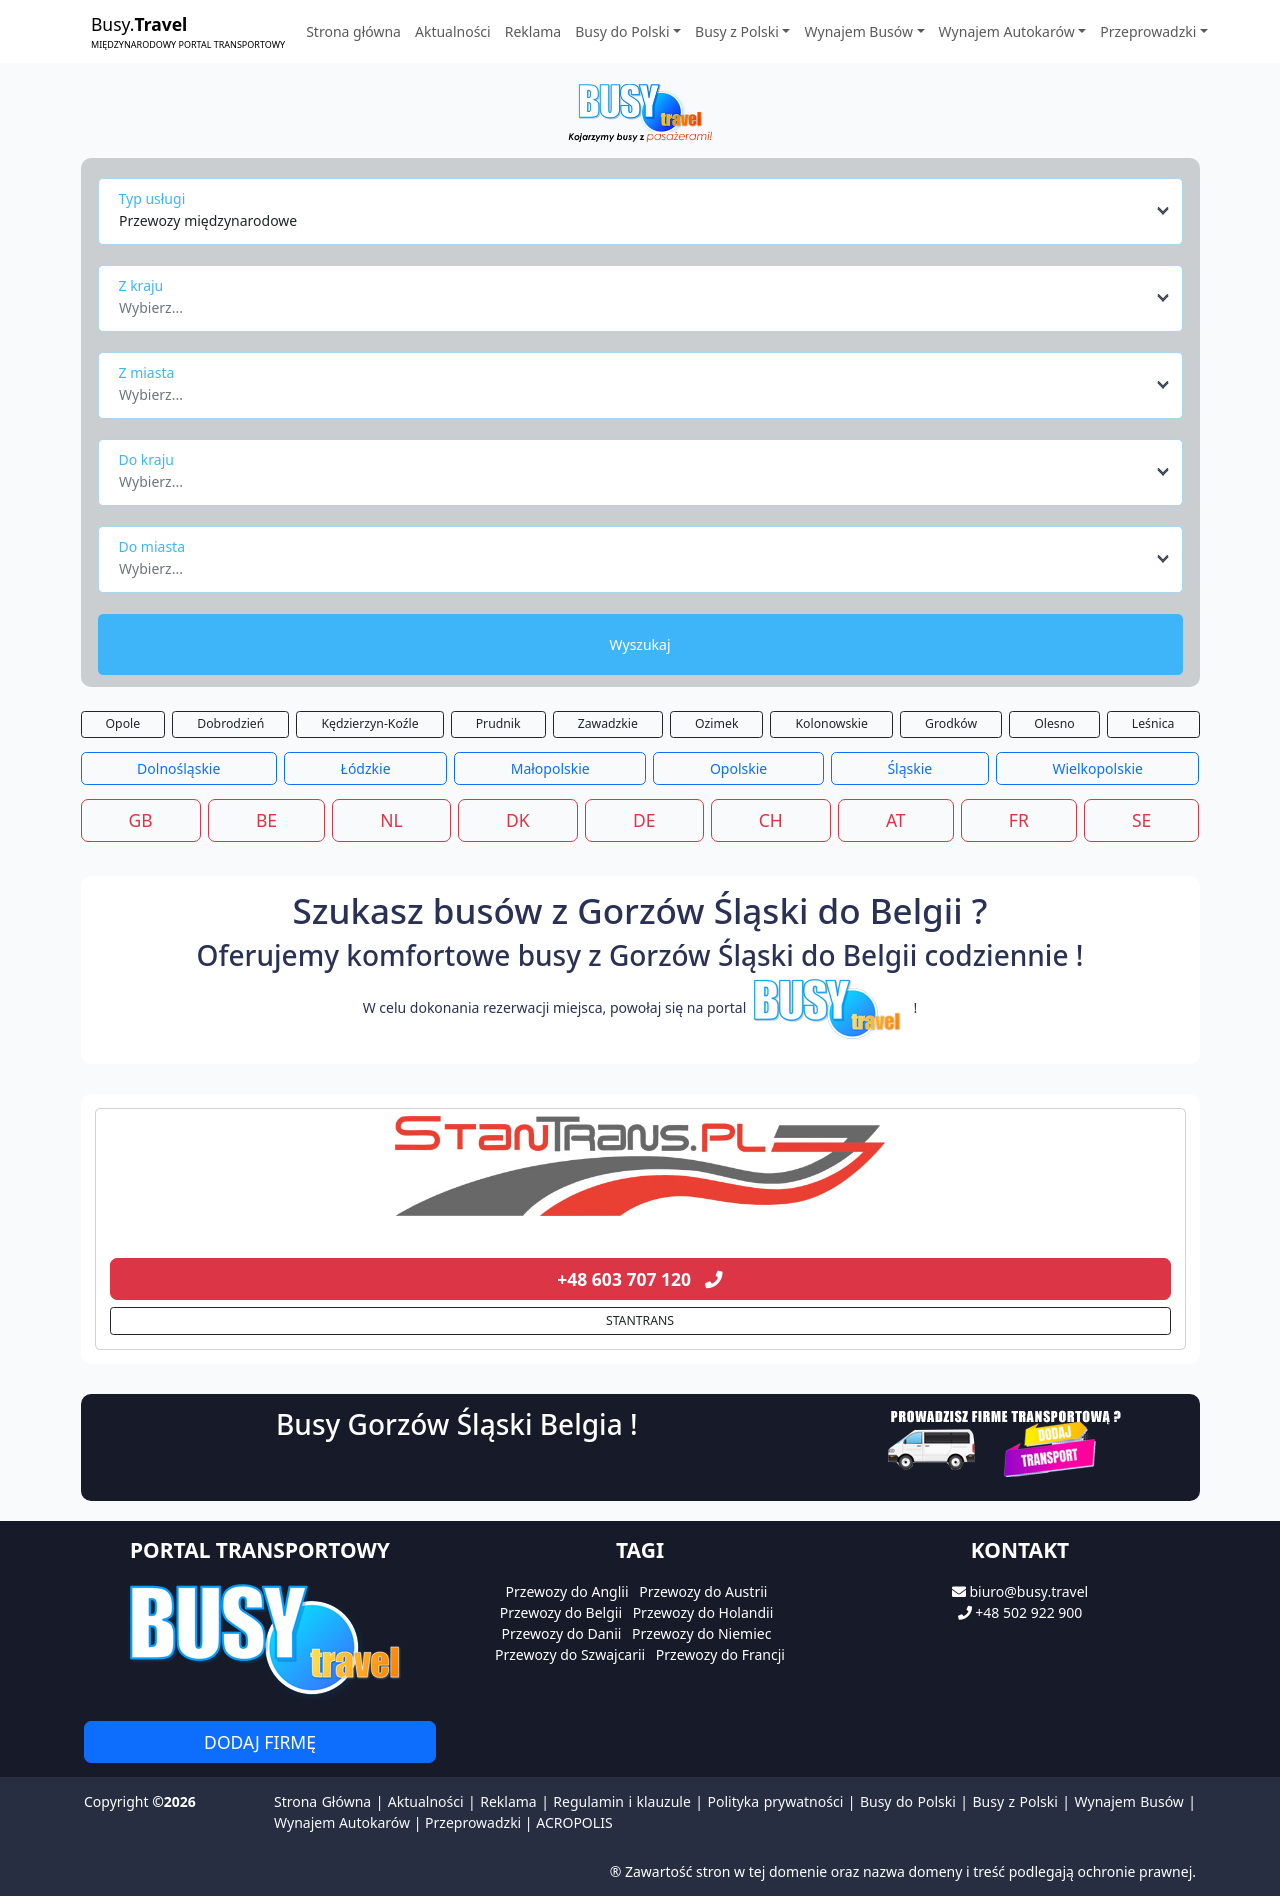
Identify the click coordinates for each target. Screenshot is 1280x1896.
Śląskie (909, 768)
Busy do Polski (908, 1801)
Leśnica (1153, 723)
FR (1019, 820)
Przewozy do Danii (562, 1633)
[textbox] (634, 302)
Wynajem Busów (1129, 1801)
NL (391, 820)
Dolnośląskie (178, 768)
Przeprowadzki (473, 1822)
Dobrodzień (230, 723)
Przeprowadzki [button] (1148, 31)
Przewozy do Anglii (567, 1591)
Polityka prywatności (776, 1801)
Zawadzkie (608, 723)
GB (141, 820)
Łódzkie (366, 768)
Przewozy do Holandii (703, 1612)
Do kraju (146, 459)
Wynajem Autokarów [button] (1007, 31)
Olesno (1054, 723)
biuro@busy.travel (1028, 1591)
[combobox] (645, 211)
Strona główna (353, 31)
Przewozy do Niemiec (701, 1633)
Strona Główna (322, 1801)
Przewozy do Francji (720, 1654)
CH (771, 820)
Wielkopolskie (1097, 768)
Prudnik (498, 723)
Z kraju (141, 285)
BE (266, 820)
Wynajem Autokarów (342, 1822)
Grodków (951, 723)
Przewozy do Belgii (561, 1612)
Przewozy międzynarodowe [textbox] (208, 220)
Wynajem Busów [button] (858, 31)
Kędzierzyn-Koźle (369, 723)
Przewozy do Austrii (703, 1591)
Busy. (188, 31)
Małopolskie (550, 768)
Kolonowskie (832, 723)
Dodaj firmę (260, 1742)
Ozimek (716, 723)
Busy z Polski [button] (737, 31)
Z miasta (147, 372)
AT (896, 820)
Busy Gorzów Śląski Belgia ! (457, 1424)
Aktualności (453, 31)
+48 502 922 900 (1028, 1612)
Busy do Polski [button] (622, 31)
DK (518, 820)
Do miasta (152, 546)
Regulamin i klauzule (622, 1801)
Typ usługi (152, 198)
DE (644, 820)
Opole (123, 723)
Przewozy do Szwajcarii (570, 1654)
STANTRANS (640, 1320)
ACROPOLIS (574, 1822)
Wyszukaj (639, 644)
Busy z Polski (1014, 1801)
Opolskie (738, 768)
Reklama (533, 31)
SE (1141, 820)
